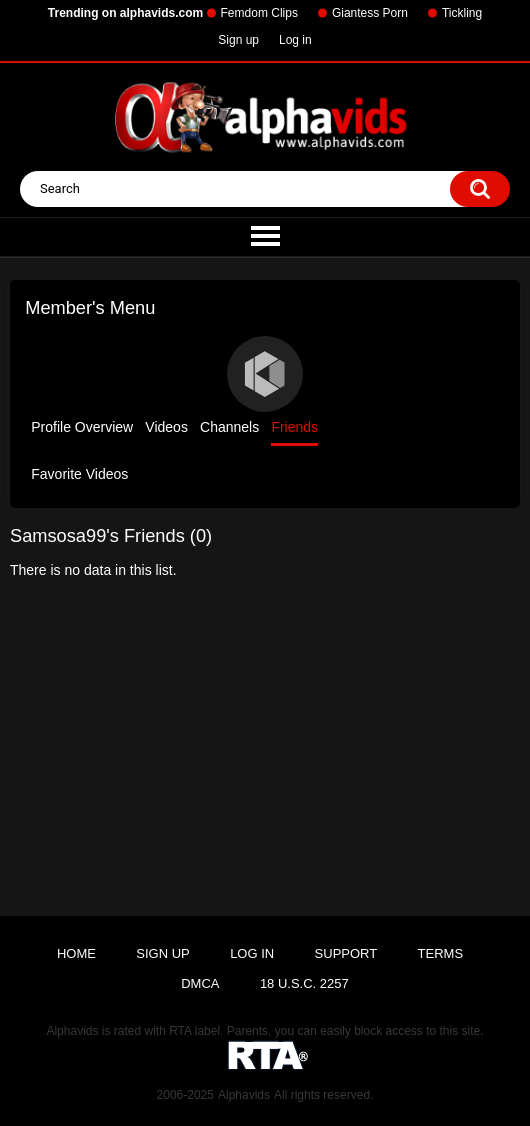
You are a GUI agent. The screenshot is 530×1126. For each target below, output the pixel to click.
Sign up (238, 40)
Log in (295, 40)
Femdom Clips (259, 13)
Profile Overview (82, 427)
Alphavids (244, 1095)
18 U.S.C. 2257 (304, 983)
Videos (166, 427)
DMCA (200, 983)
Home (76, 953)
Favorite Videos (79, 474)
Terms (441, 953)
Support (346, 953)
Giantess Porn (370, 13)
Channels (229, 427)
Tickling (462, 13)
